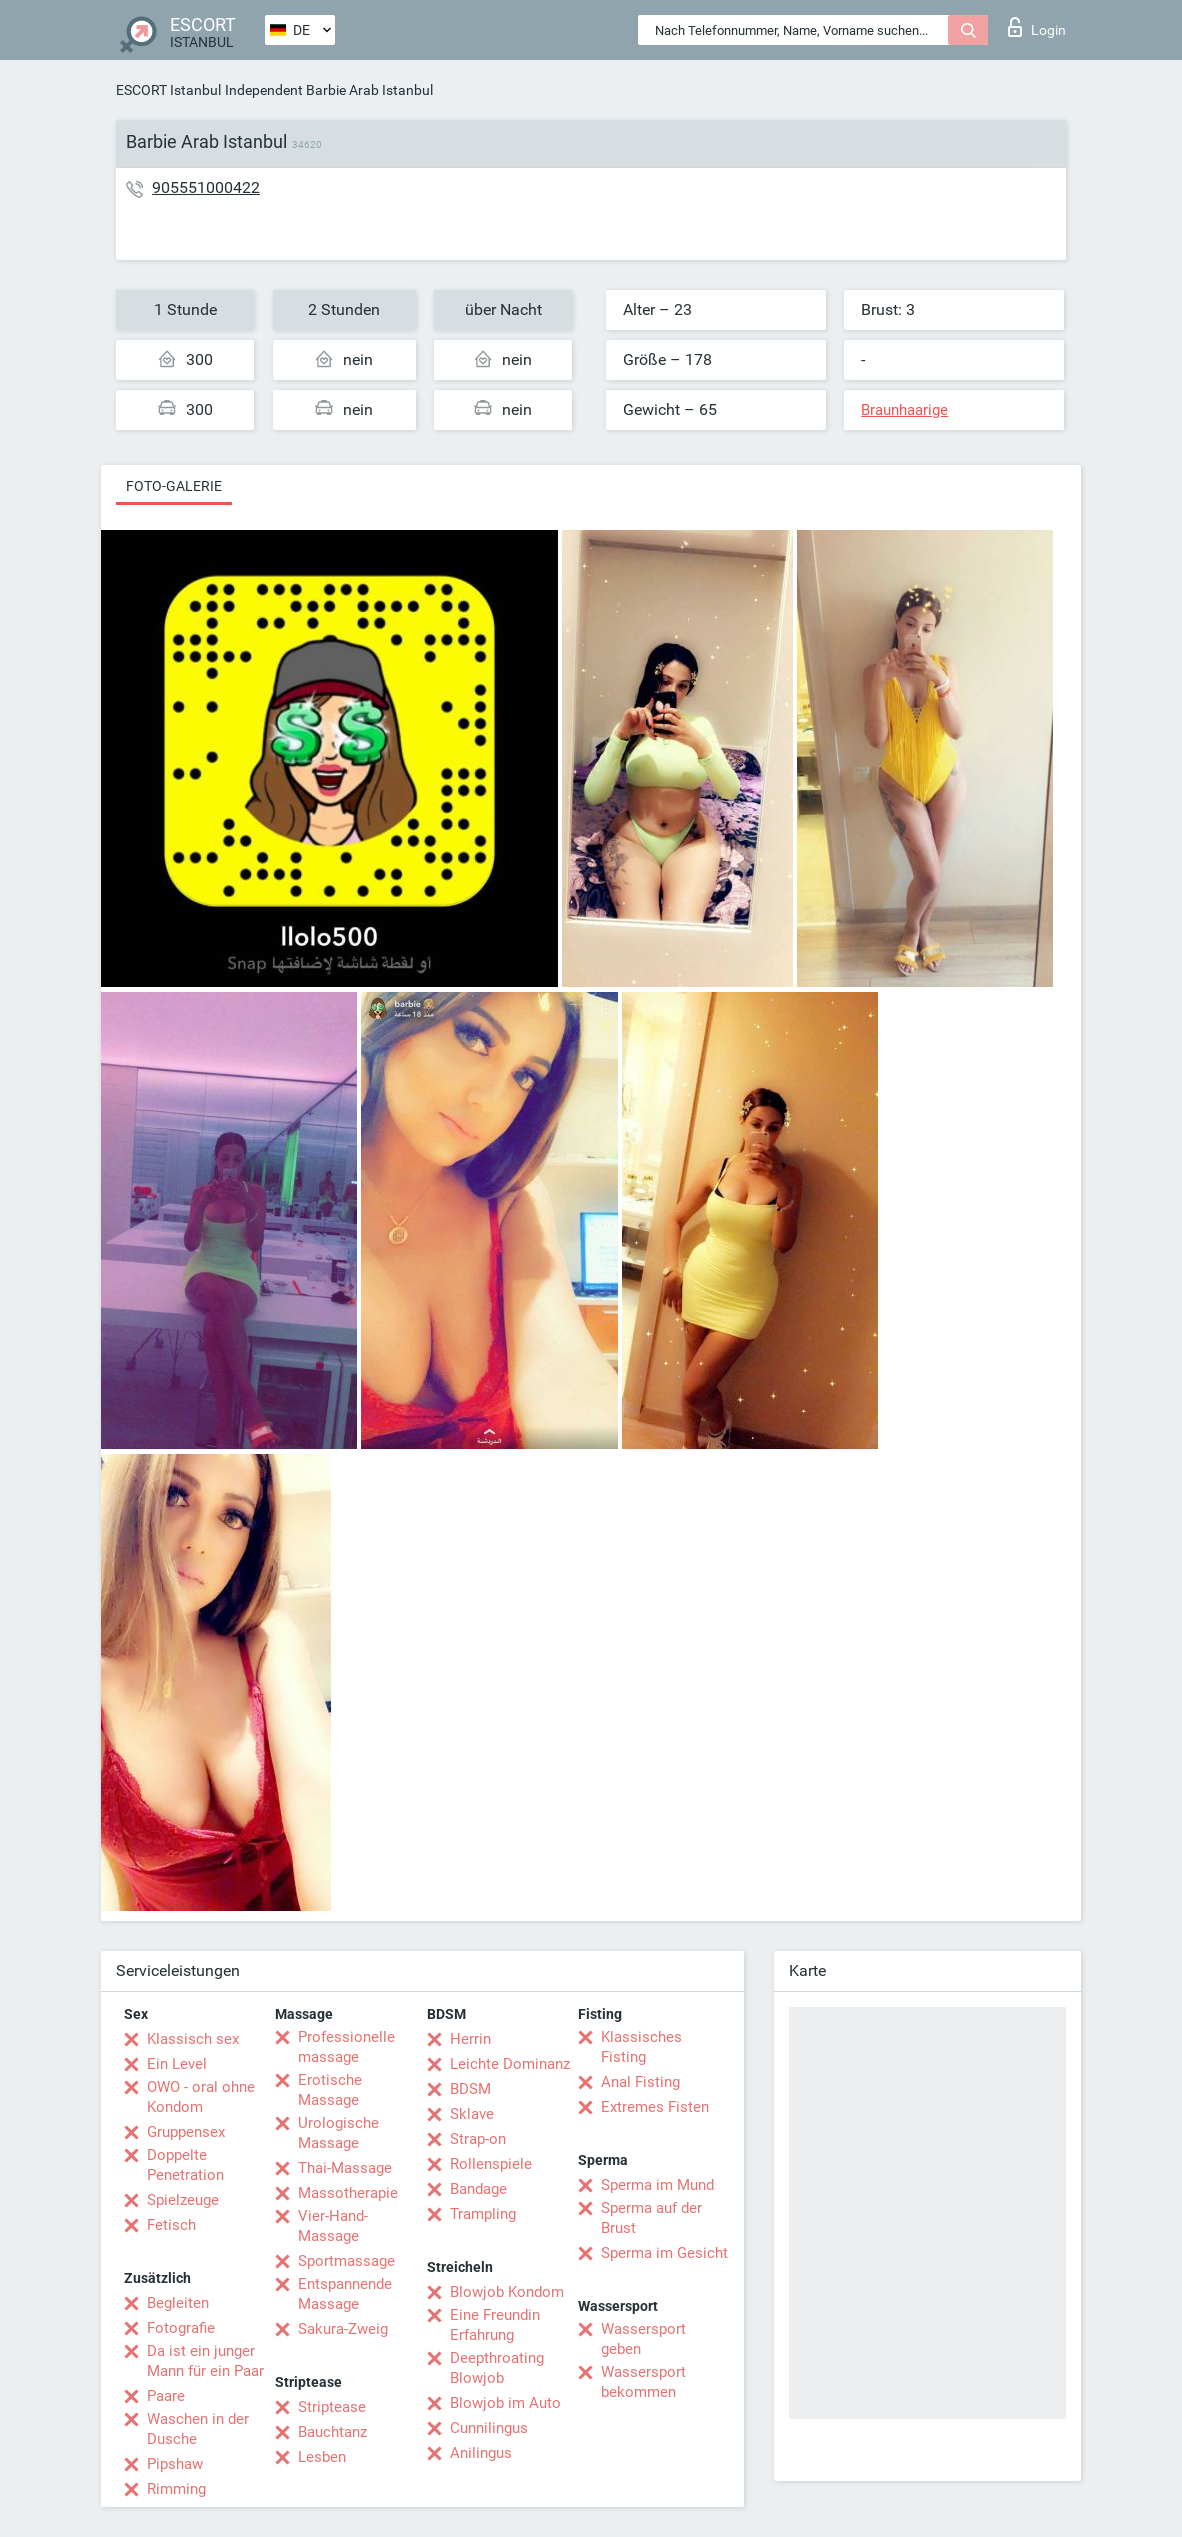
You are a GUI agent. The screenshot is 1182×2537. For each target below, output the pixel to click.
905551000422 (206, 187)
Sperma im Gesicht (664, 2253)
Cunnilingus (489, 2428)
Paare (166, 2396)
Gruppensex (186, 2132)
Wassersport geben (643, 2339)
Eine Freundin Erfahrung (495, 2325)
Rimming (176, 2489)
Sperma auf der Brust (651, 2218)
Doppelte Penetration (185, 2165)
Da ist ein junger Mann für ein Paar (205, 2361)
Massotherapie (348, 2193)
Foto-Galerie (174, 486)
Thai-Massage (345, 2168)
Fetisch (171, 2225)
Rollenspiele (491, 2164)
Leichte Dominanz (510, 2064)
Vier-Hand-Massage (333, 2226)
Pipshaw (175, 2464)
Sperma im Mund (657, 2185)
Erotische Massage (330, 2090)
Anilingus (481, 2453)
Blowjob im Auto (505, 2403)
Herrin (470, 2039)
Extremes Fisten (655, 2107)
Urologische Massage (338, 2133)
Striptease (332, 2407)
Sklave (472, 2114)
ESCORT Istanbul (168, 90)
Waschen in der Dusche (198, 2429)
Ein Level (177, 2064)
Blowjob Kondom (507, 2292)
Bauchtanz (332, 2432)
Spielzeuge (183, 2200)
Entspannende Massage (345, 2294)
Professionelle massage (346, 2047)
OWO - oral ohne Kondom (201, 2097)
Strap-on (478, 2139)
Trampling (483, 2214)
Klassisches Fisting (641, 2047)
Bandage (478, 2189)
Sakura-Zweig (343, 2329)
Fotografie (181, 2328)
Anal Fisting (640, 2082)
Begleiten (178, 2303)
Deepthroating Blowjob (497, 2368)
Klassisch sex (193, 2039)
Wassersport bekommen (643, 2382)
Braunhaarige (904, 410)
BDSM (470, 2089)
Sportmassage (346, 2261)
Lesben (322, 2457)
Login (1037, 27)
